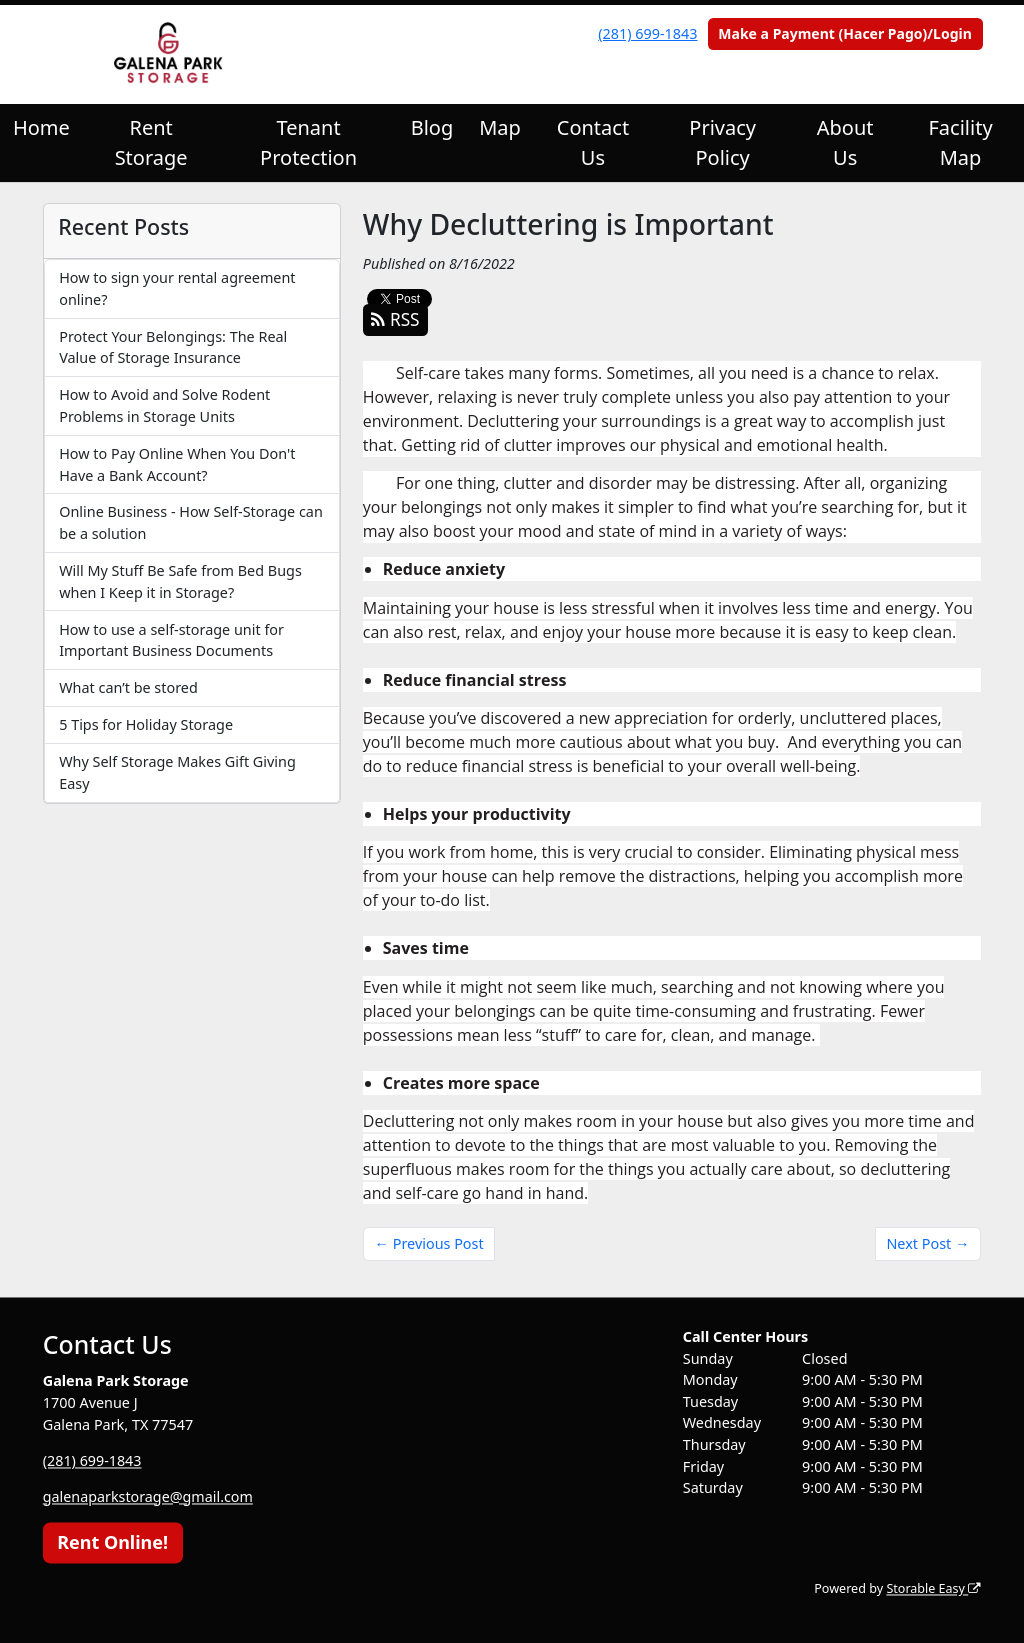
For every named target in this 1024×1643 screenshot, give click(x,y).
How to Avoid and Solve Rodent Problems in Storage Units (164, 405)
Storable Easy (933, 1589)
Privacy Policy (722, 142)
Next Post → (927, 1243)
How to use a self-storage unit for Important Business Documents (171, 640)
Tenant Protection (308, 142)
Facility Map (960, 142)
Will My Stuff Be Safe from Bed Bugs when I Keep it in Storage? (180, 581)
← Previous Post (429, 1243)
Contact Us (593, 142)
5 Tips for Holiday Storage (146, 724)
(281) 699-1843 (647, 33)
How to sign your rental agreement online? (177, 288)
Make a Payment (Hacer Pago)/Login (844, 33)
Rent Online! (112, 1542)
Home (41, 127)
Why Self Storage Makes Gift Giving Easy (177, 772)
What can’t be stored (128, 687)
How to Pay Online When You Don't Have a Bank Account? (177, 464)
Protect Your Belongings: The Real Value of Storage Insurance (173, 347)
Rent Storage (151, 142)
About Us (845, 142)
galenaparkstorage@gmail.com (148, 1496)
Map (500, 127)
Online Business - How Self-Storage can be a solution (191, 522)
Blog (432, 127)
